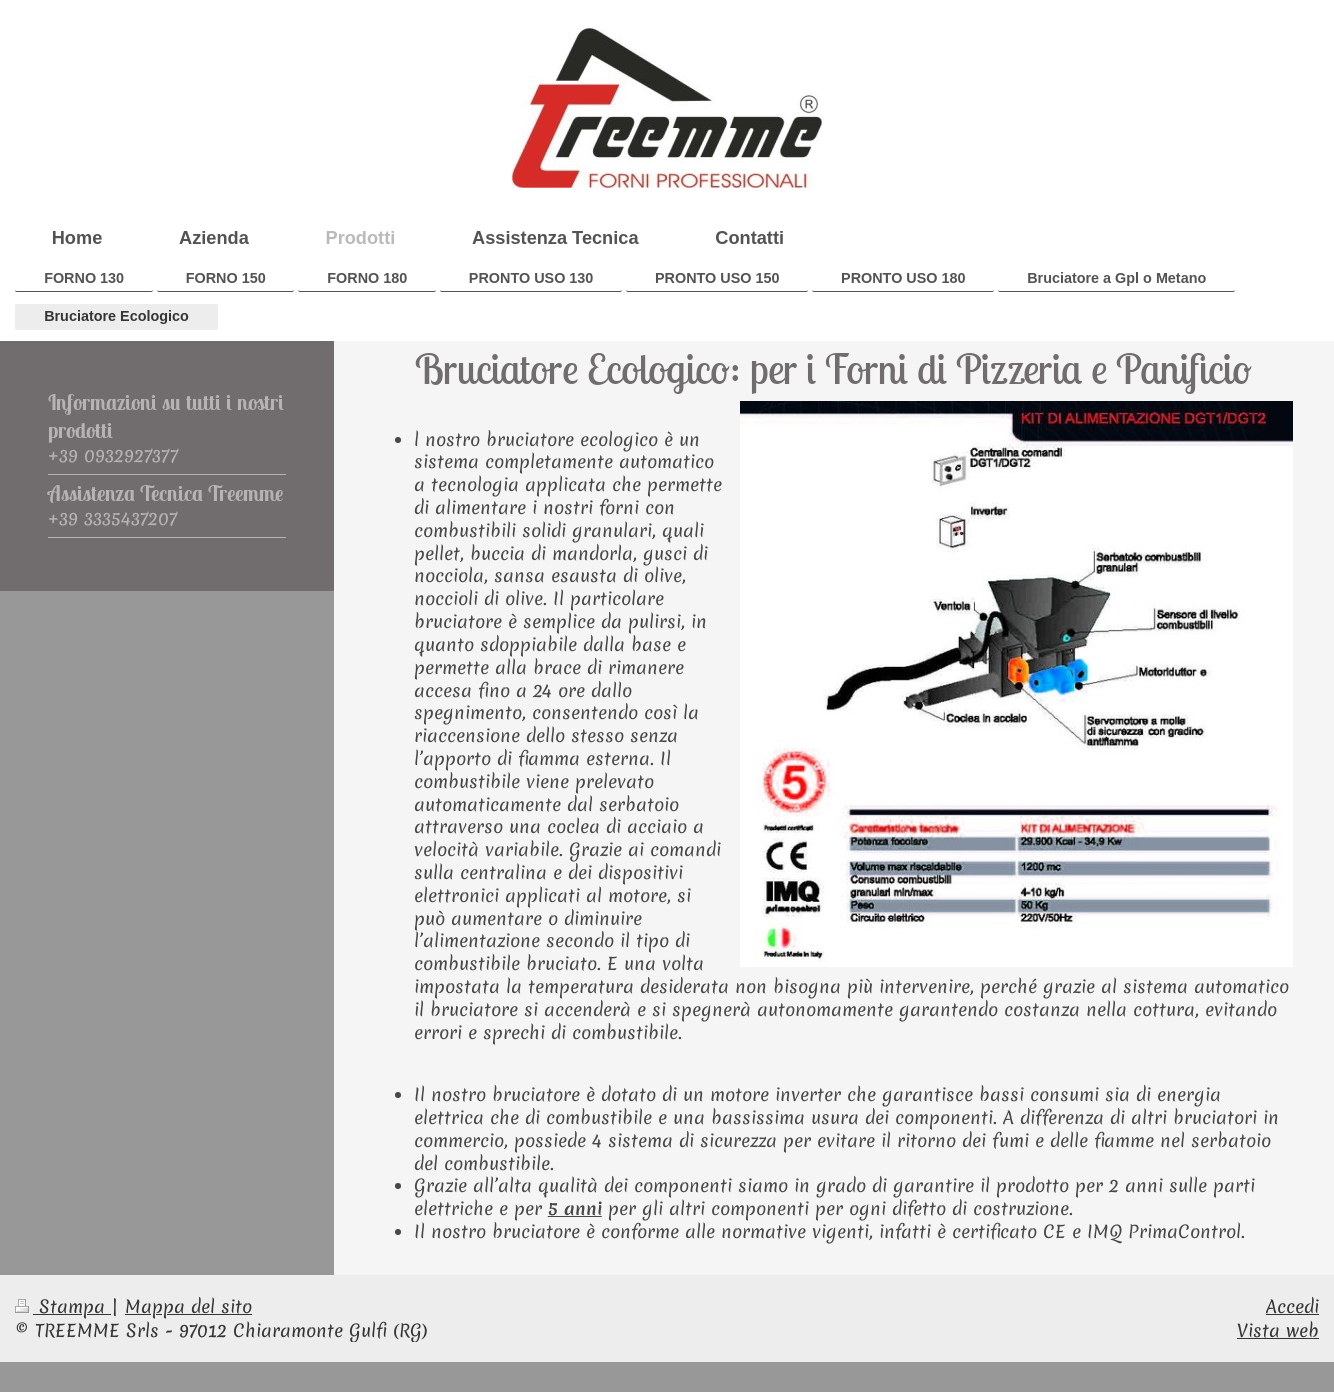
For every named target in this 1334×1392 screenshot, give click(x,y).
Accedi (1292, 1306)
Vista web (1278, 1330)
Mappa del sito (188, 1306)
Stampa (63, 1306)
